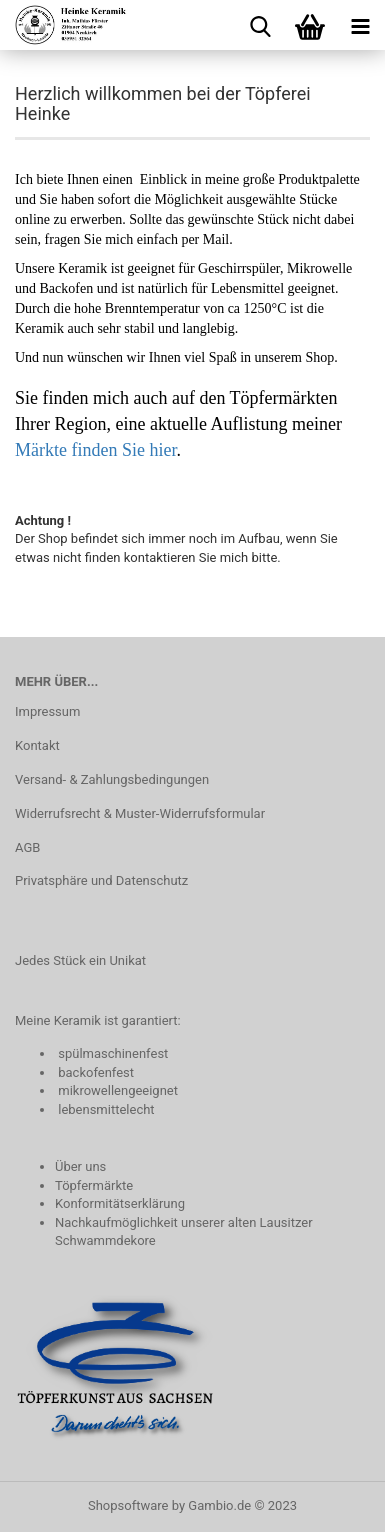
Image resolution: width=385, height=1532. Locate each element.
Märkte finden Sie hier (95, 450)
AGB (27, 847)
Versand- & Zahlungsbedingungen (112, 779)
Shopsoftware (128, 1505)
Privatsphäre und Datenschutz (101, 880)
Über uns (80, 1166)
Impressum (47, 711)
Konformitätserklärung (120, 1203)
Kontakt (37, 745)
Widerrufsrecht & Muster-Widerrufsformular (140, 813)
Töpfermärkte (94, 1185)
